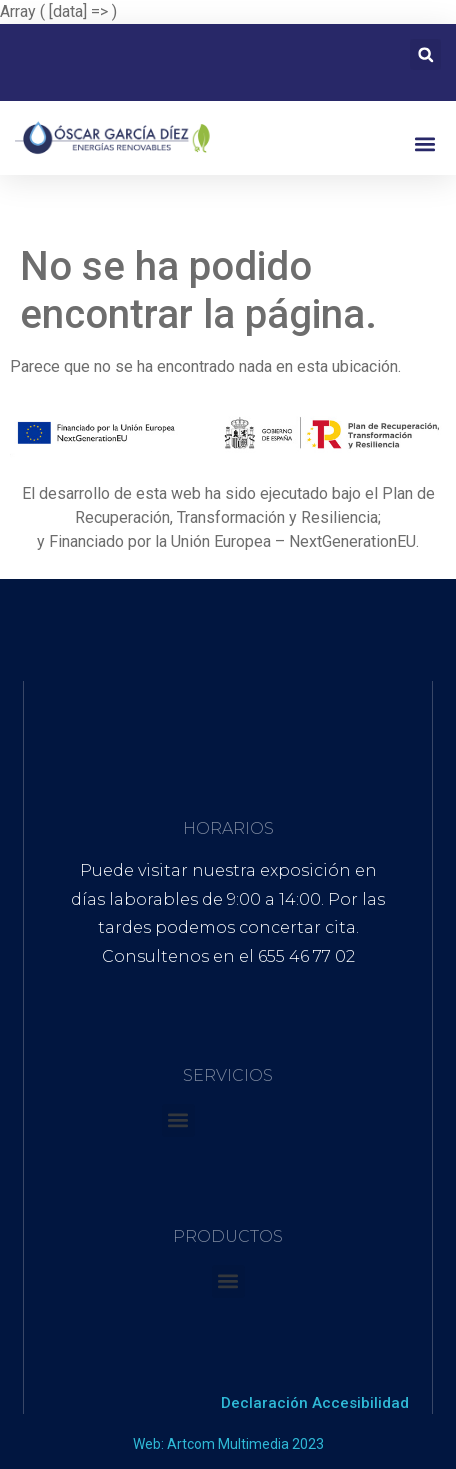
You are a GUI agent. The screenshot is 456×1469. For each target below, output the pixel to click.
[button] (425, 54)
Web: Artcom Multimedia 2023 (228, 1444)
